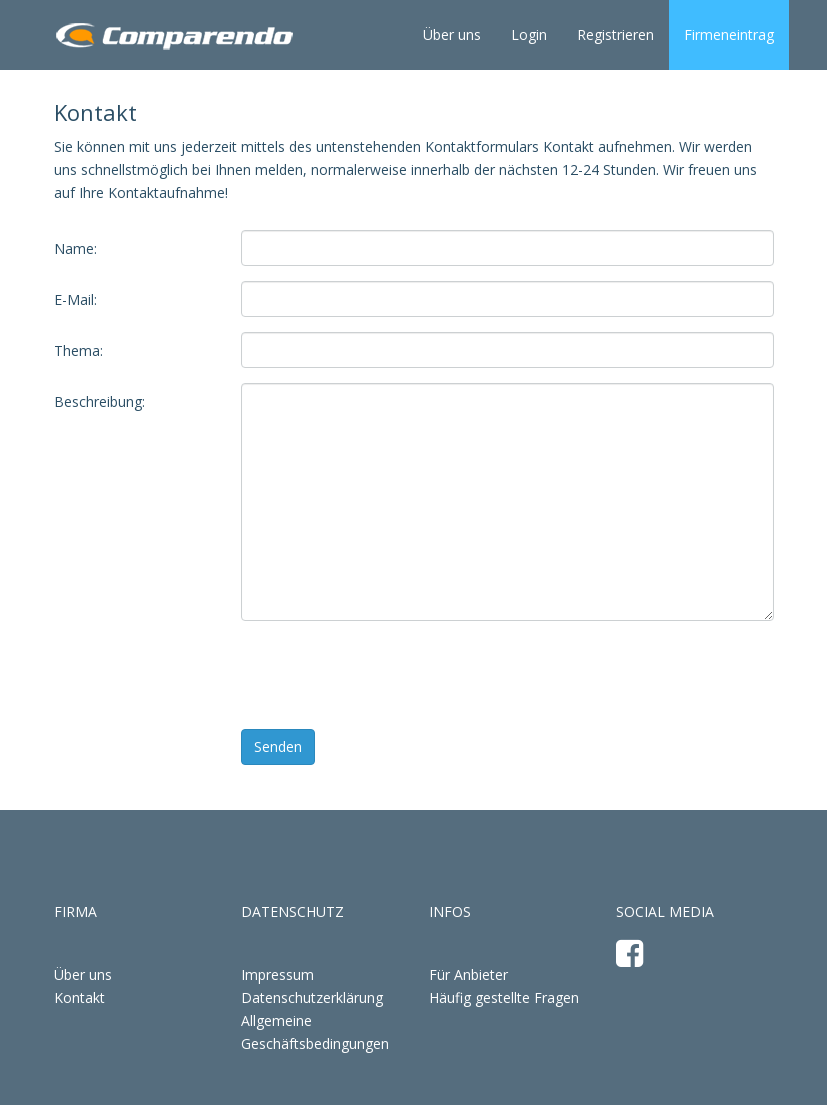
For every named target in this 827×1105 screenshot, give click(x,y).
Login (529, 34)
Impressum (277, 974)
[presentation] (393, 675)
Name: (75, 248)
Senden (278, 746)
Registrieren (615, 34)
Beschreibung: (99, 401)
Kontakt (79, 997)
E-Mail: (75, 299)
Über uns (452, 34)
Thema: (78, 350)
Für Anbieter (468, 974)
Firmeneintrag (729, 34)
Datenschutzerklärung (312, 997)
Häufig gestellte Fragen (504, 997)
